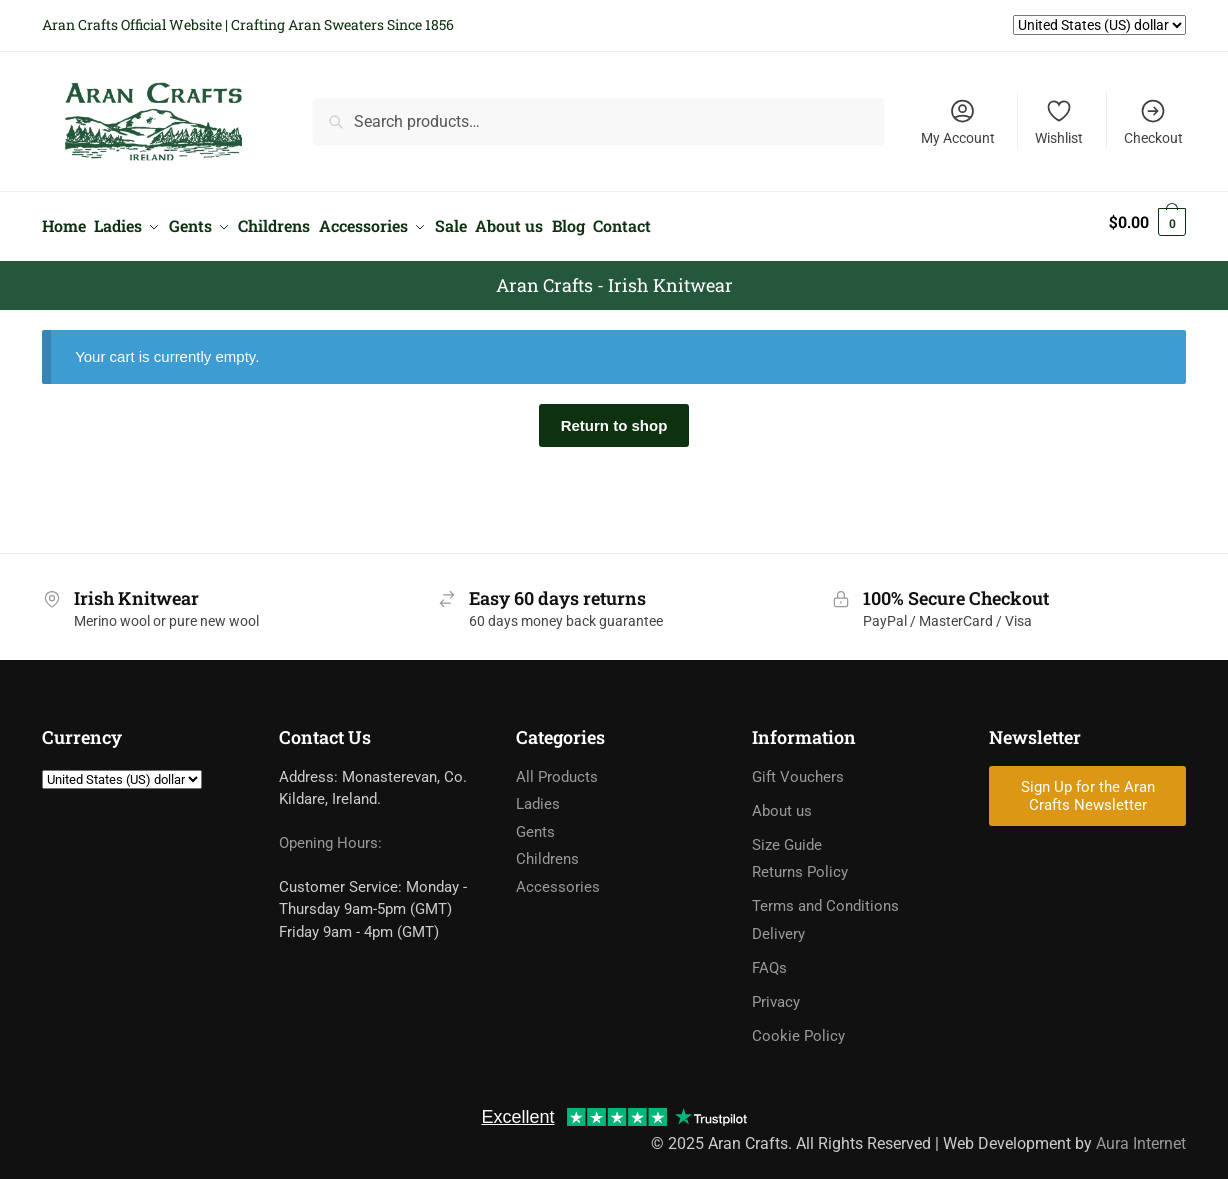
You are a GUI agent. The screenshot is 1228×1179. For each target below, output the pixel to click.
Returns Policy (800, 863)
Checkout (1153, 121)
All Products (557, 768)
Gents (535, 823)
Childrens (547, 850)
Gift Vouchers (798, 768)
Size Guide (787, 836)
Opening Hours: (330, 834)
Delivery (778, 925)
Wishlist (1059, 121)
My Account (958, 121)
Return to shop (614, 415)
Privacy (776, 993)
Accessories (558, 878)
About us (782, 802)
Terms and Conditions (825, 897)
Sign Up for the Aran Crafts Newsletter (1088, 787)
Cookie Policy (798, 1027)
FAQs (769, 959)
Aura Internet (1141, 1134)
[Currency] (122, 770)
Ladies (538, 795)
